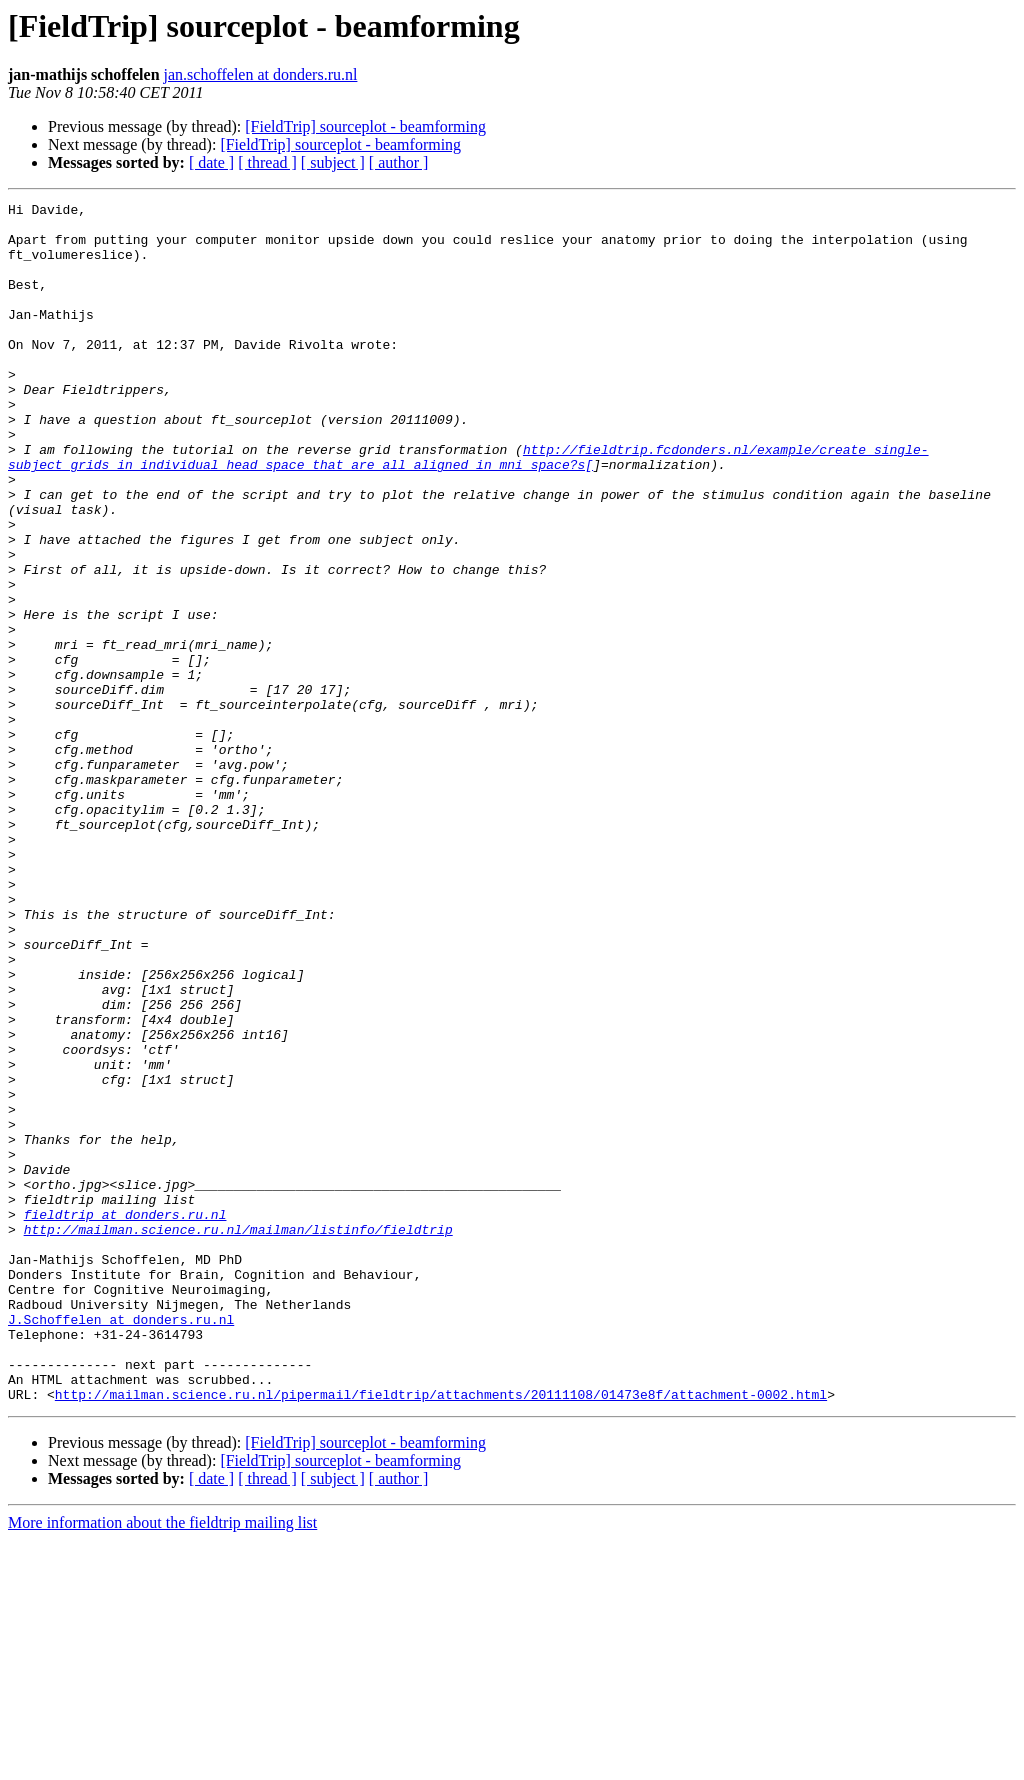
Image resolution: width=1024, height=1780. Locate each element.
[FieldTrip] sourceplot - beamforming (365, 126)
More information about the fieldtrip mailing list (162, 1762)
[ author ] (399, 162)
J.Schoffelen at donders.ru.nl (121, 1544)
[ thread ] (267, 162)
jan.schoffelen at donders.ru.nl (261, 74)
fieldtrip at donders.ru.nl (125, 1418)
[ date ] (211, 162)
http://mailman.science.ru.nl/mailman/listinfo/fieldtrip (238, 1436)
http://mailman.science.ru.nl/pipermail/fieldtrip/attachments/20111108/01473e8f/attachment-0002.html (441, 1634)
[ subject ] (333, 162)
